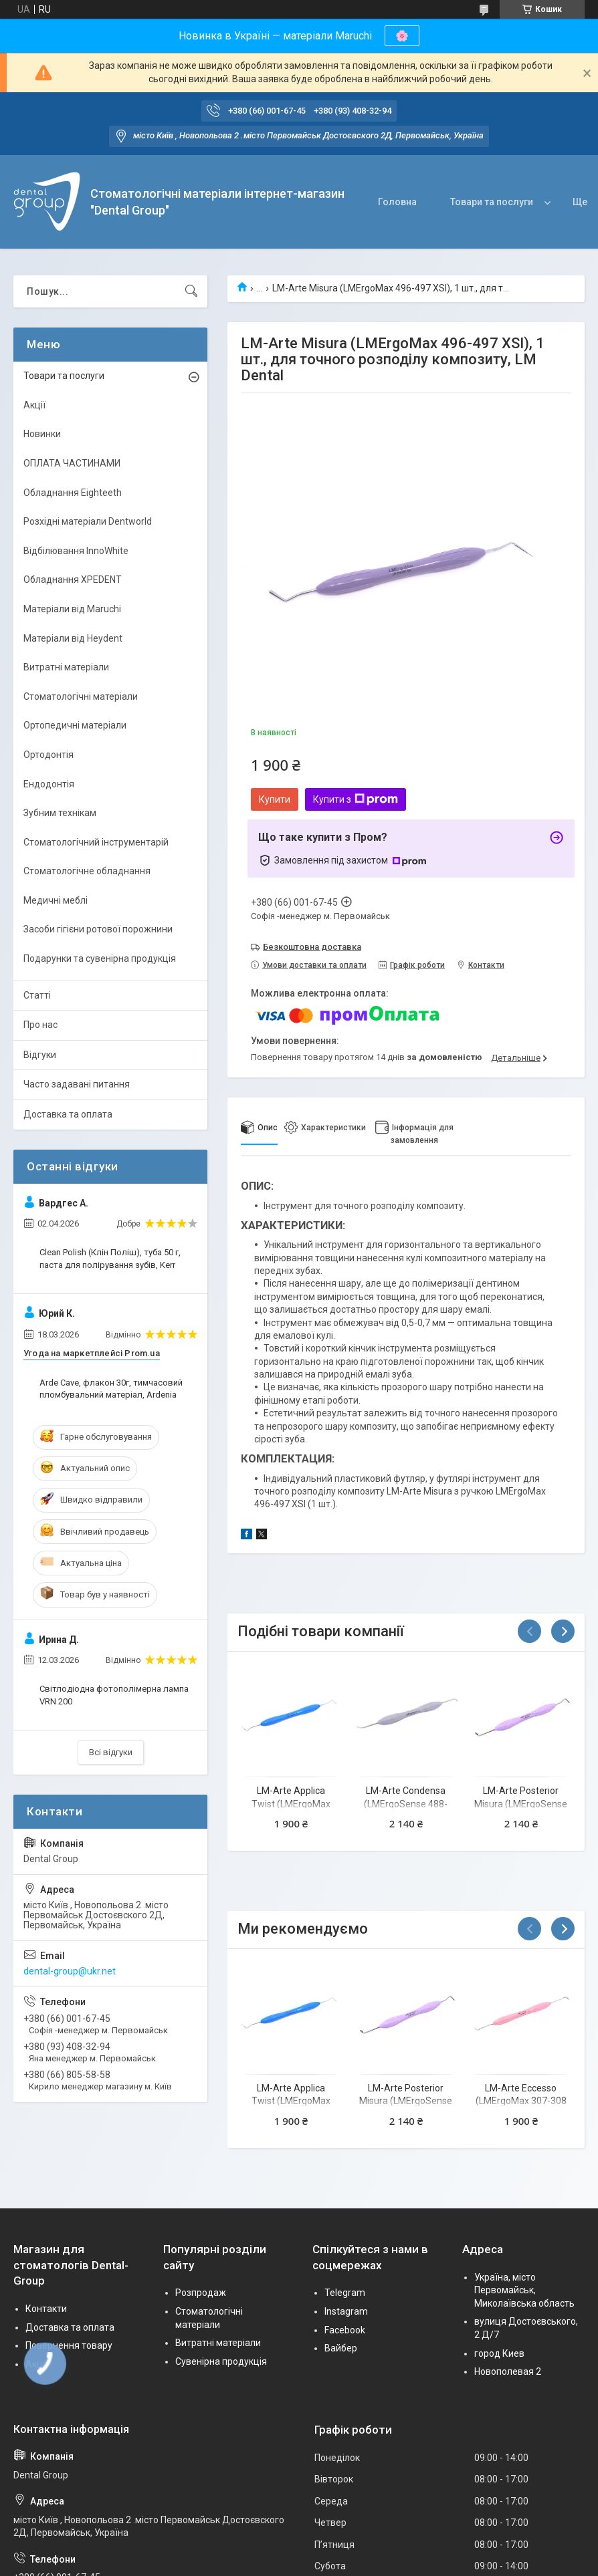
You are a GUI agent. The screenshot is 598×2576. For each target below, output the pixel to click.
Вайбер (340, 2348)
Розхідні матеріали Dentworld (87, 521)
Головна (397, 202)
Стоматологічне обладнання (87, 871)
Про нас (40, 1024)
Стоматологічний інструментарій (96, 842)
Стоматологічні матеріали (80, 696)
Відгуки (39, 1054)
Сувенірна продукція (221, 2361)
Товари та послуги (491, 202)
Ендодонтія (48, 784)
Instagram (346, 2311)
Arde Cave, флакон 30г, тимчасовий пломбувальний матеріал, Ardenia (111, 1389)
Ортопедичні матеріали (74, 725)
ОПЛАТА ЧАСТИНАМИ (71, 463)
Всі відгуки (110, 1752)
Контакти (46, 2308)
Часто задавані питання (76, 1084)
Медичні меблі (55, 900)
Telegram (344, 2292)
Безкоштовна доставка (312, 947)
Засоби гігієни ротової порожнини (98, 929)
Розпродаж (200, 2292)
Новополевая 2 (507, 2371)
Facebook (344, 2330)
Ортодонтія (48, 754)
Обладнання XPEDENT (72, 579)
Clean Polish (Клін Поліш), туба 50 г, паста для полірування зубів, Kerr (110, 1258)
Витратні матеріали (66, 667)
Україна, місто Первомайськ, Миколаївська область (524, 2290)
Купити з (355, 799)
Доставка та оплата (67, 1114)
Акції (34, 405)
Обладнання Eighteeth (72, 492)
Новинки (42, 433)
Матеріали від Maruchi (72, 609)
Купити (274, 799)
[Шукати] (191, 291)
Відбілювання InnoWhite (75, 550)
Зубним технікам (59, 812)
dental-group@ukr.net (69, 1971)
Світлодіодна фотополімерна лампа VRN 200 (114, 1695)
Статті (37, 995)
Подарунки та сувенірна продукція (99, 958)
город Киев (499, 2353)
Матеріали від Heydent (72, 638)
